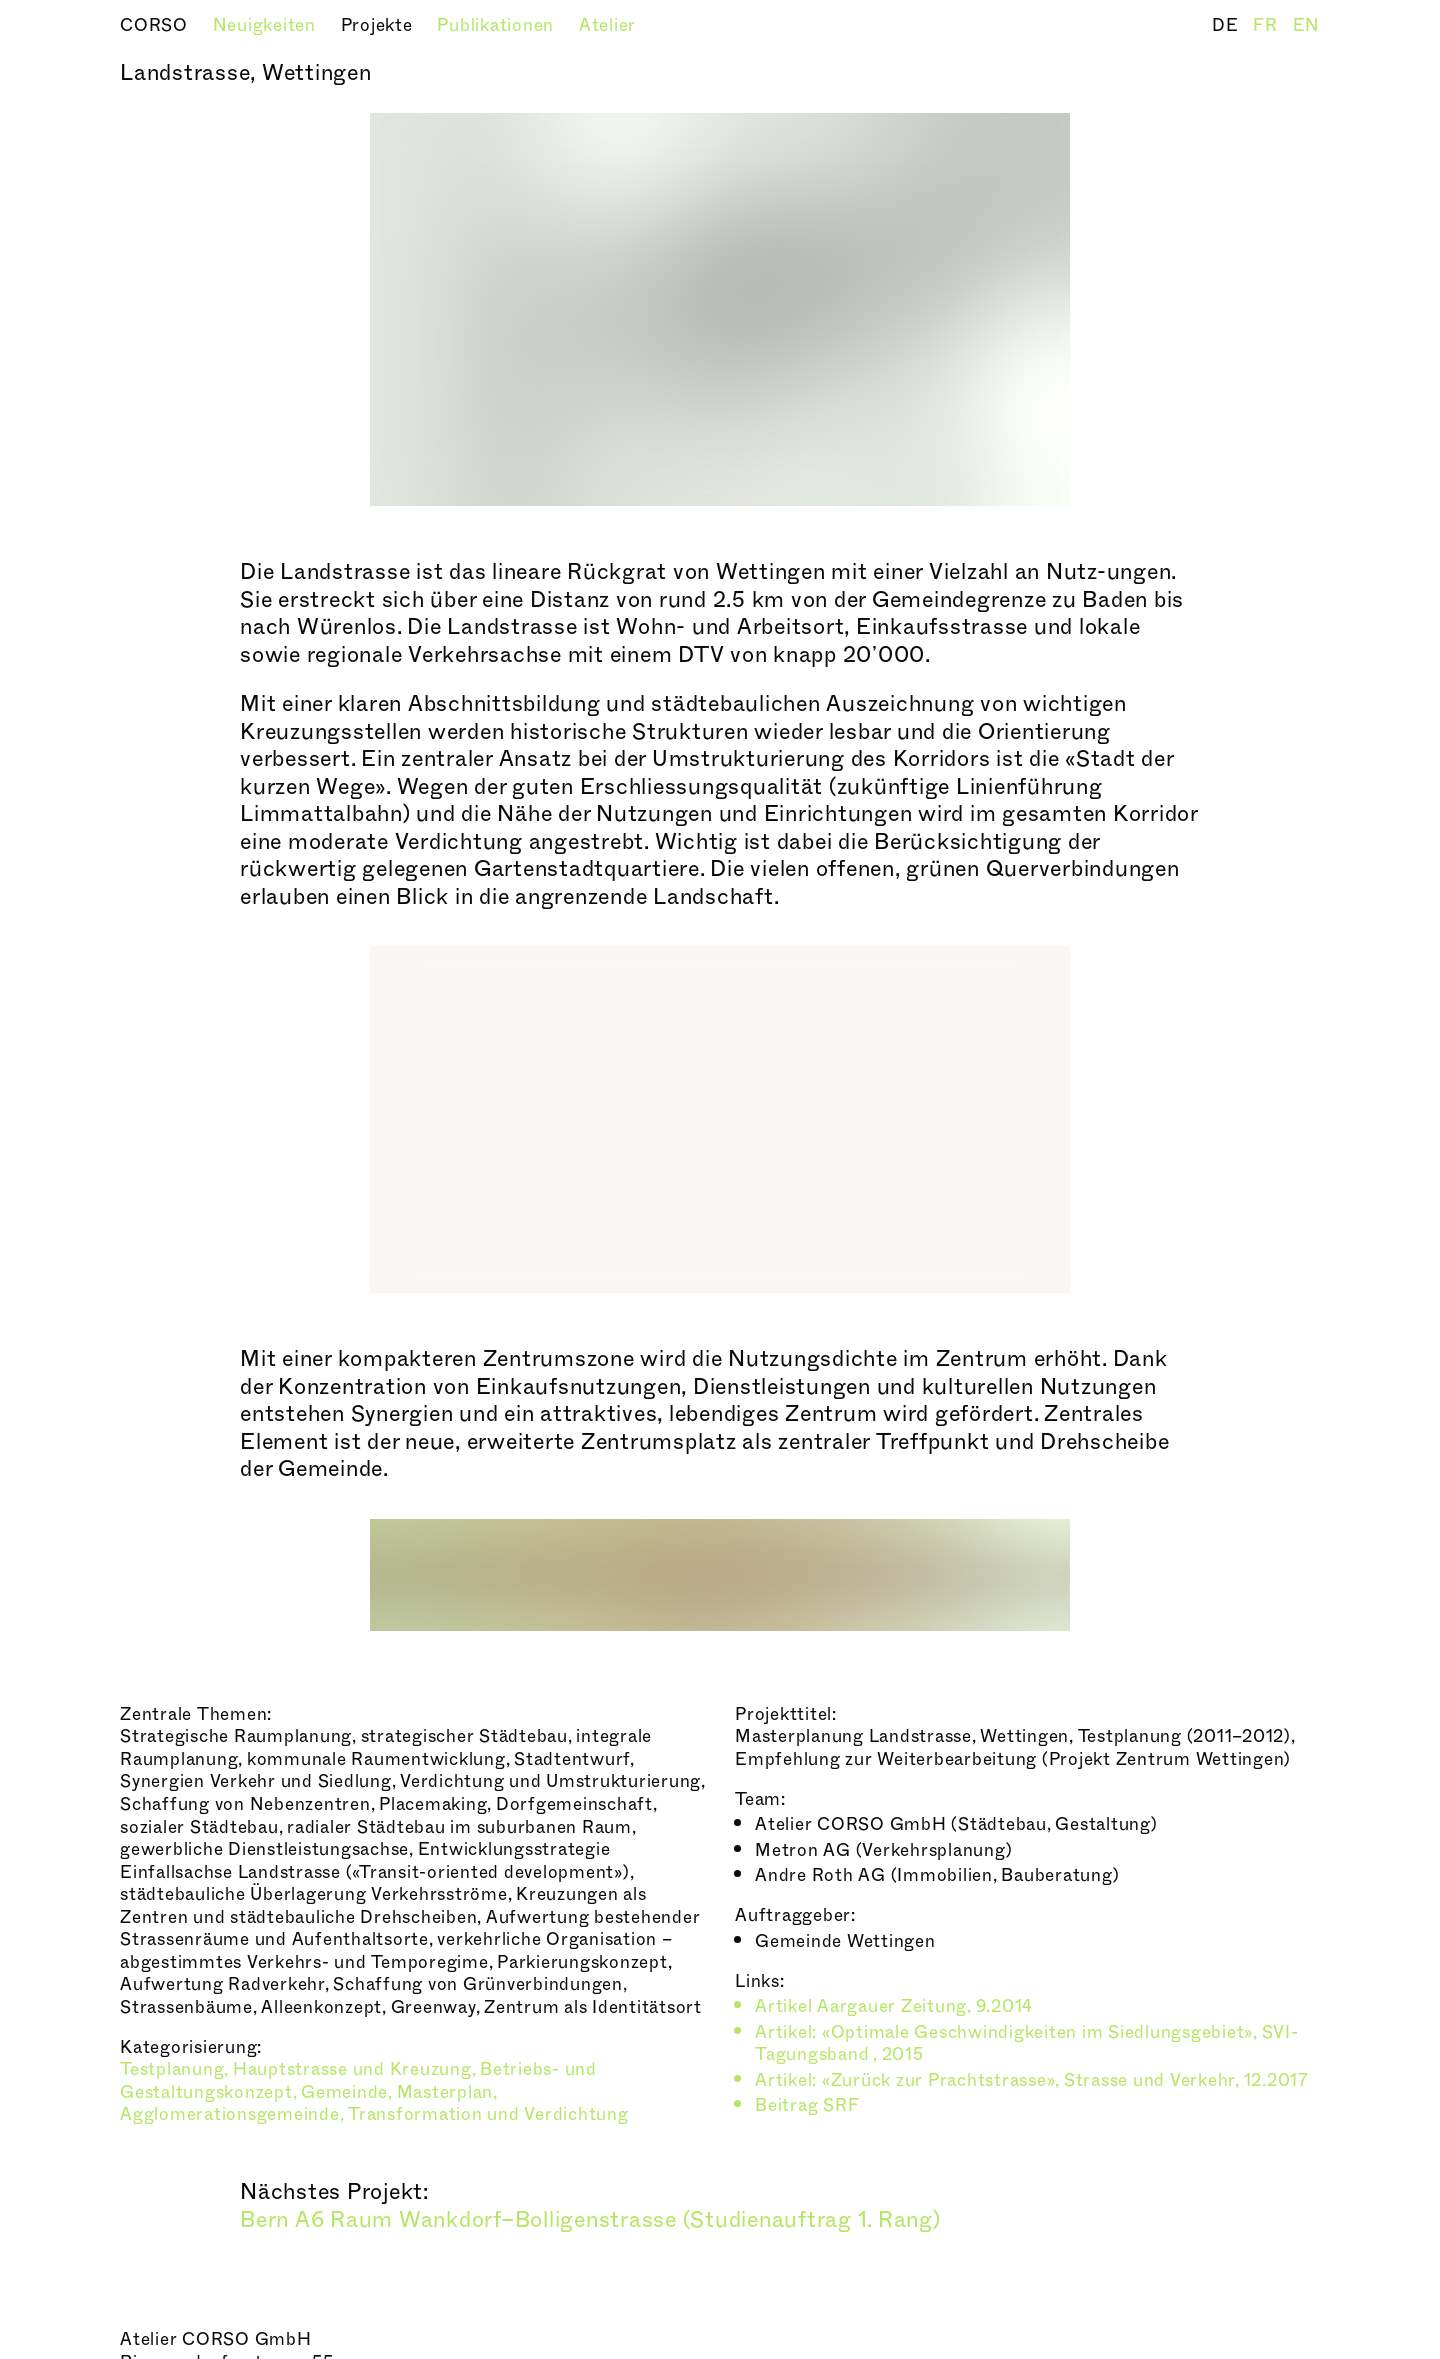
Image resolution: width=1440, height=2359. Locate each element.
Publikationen (498, 25)
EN (1307, 25)
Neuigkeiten (267, 25)
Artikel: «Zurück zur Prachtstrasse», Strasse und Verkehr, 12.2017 (1031, 2080)
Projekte (379, 25)
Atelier (607, 25)
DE (1227, 25)
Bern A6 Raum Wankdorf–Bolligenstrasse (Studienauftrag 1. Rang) (590, 2220)
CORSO (156, 25)
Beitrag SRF (807, 2105)
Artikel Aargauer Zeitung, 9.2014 (894, 2006)
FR (1267, 25)
